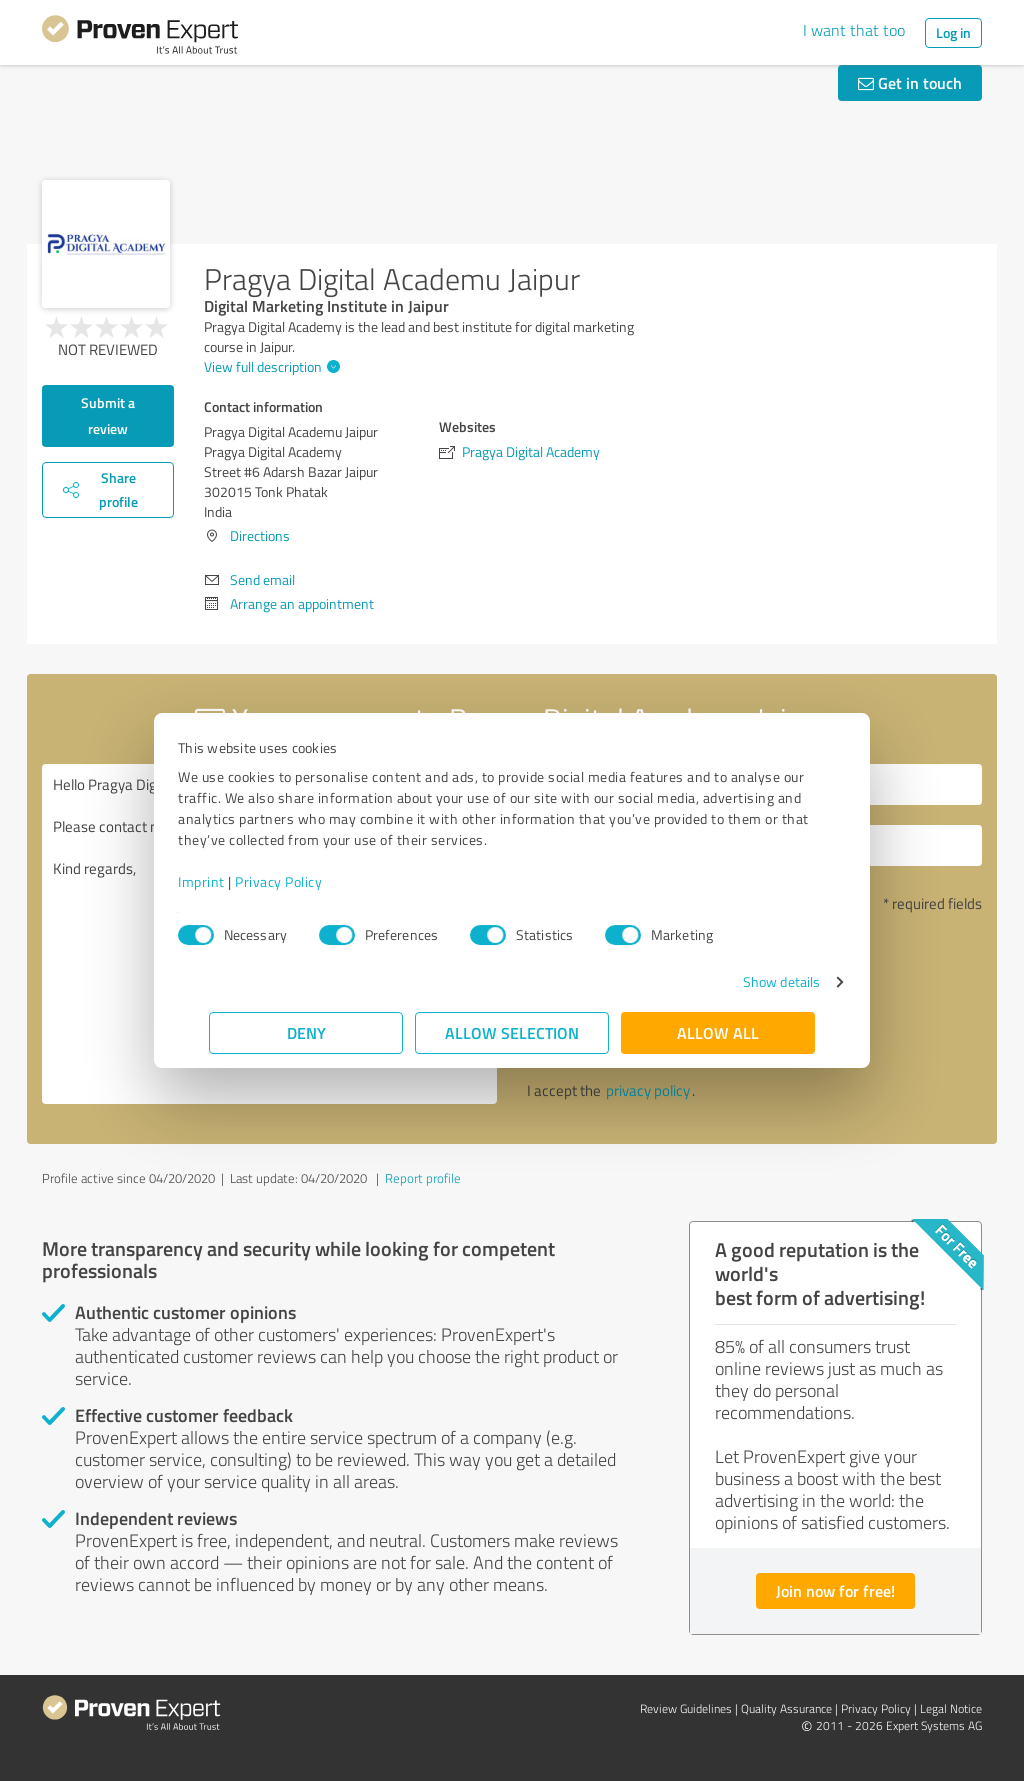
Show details (750, 981)
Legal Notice (951, 1708)
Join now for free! (835, 1590)
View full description (269, 366)
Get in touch (910, 82)
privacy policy (648, 1090)
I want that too (854, 30)
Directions (260, 535)
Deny (306, 1032)
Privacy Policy (309, 881)
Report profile (423, 1178)
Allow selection (512, 1032)
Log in (953, 32)
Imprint (232, 881)
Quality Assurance (786, 1708)
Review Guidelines (686, 1708)
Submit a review (108, 415)
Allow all (718, 1032)
